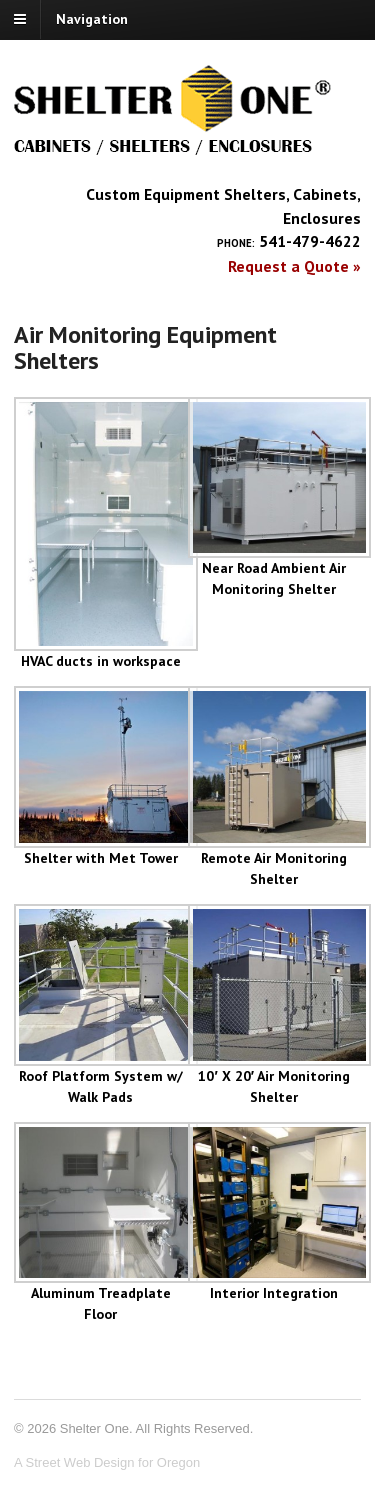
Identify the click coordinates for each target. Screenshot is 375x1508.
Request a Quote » (294, 266)
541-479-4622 (310, 241)
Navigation (92, 19)
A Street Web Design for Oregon (107, 1462)
